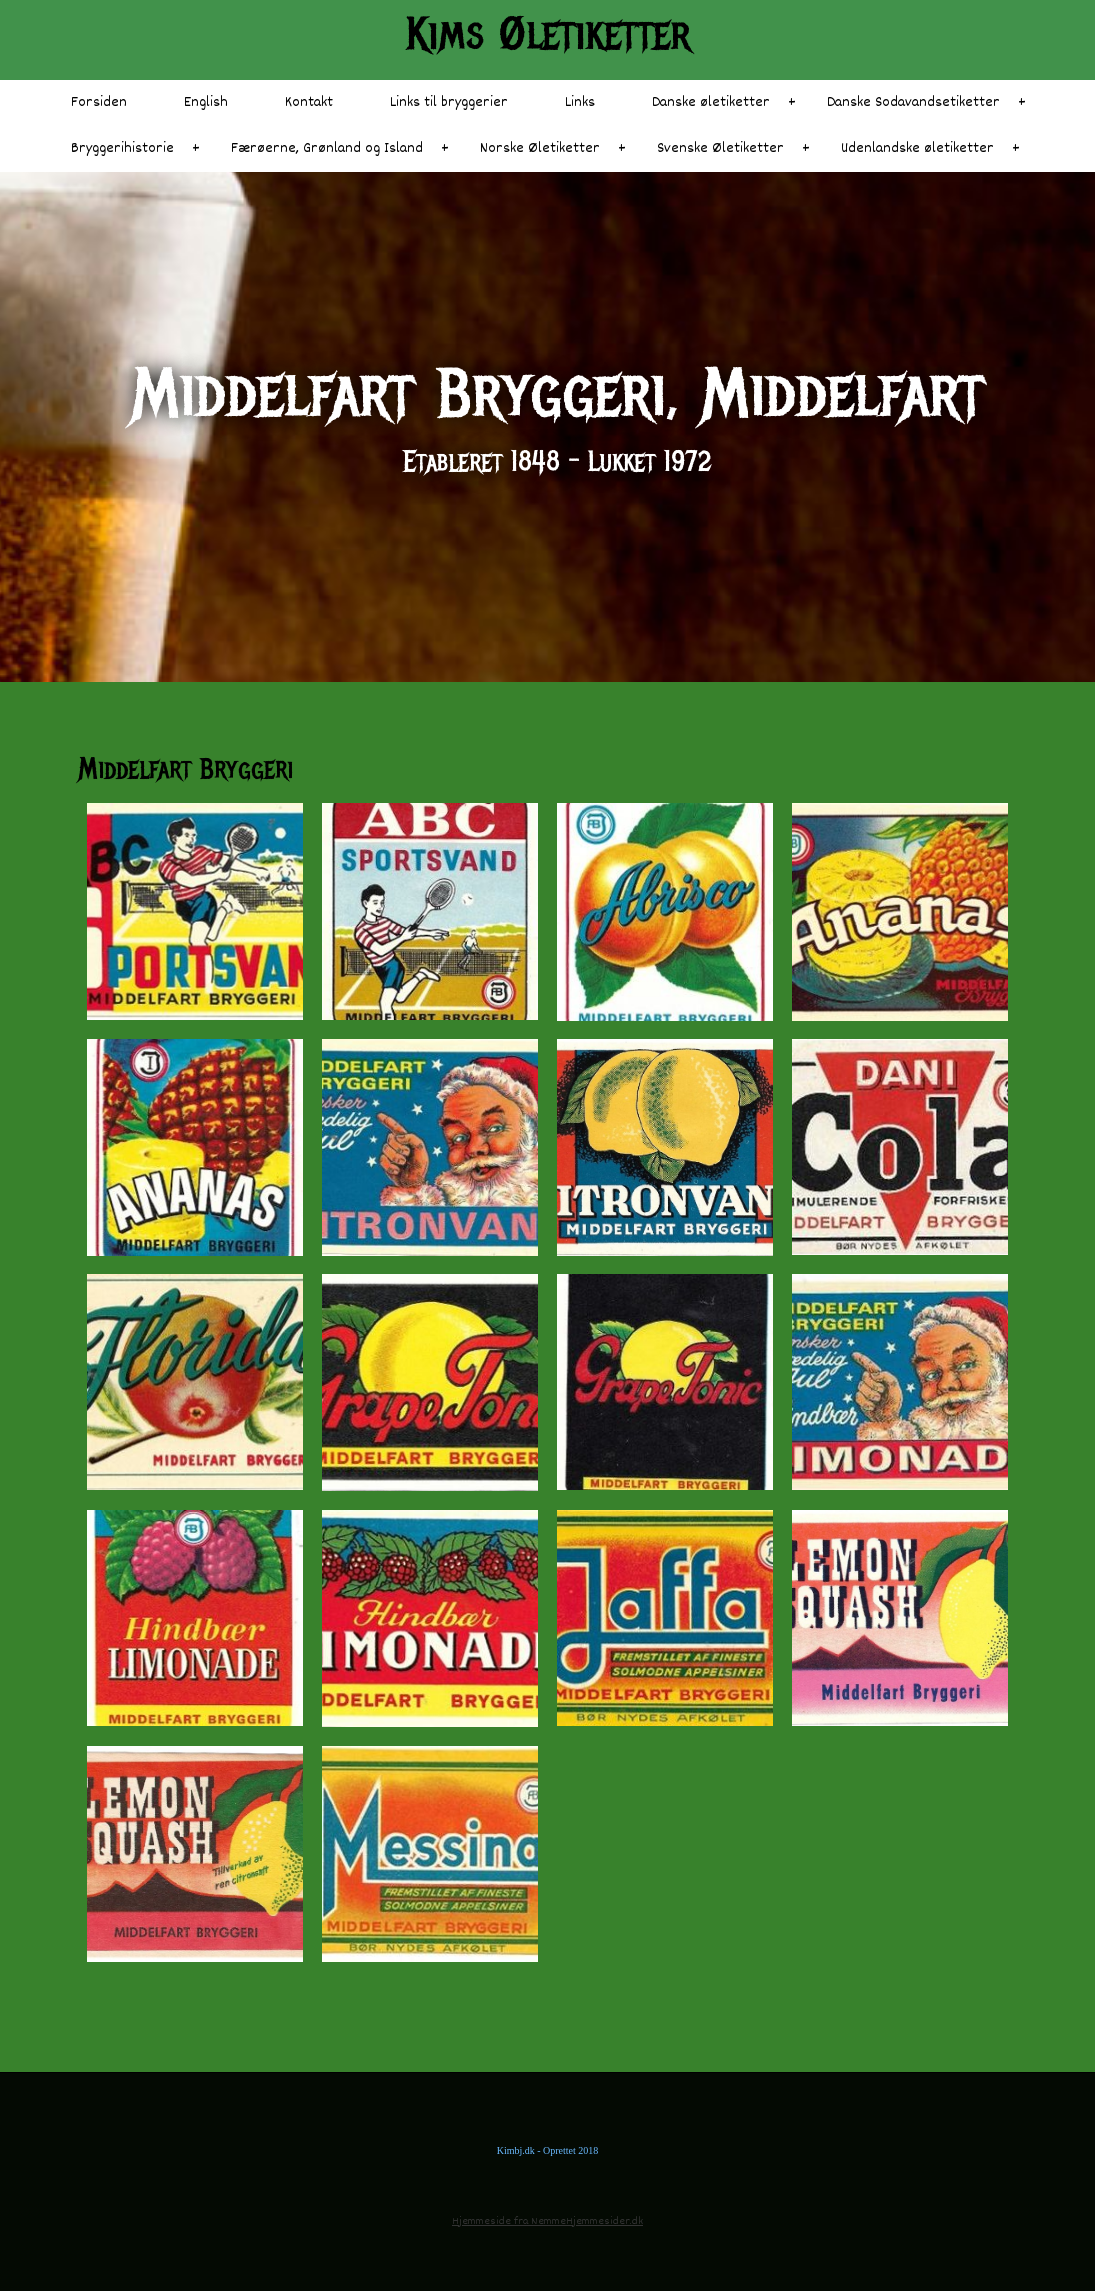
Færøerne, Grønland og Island (327, 148)
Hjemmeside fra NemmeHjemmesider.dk (547, 2221)
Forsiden (99, 102)
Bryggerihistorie (122, 148)
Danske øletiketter (711, 102)
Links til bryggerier (449, 102)
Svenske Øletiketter (720, 148)
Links (580, 102)
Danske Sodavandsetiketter (913, 102)
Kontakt (309, 102)
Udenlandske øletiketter (917, 148)
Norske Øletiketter (540, 148)
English (206, 102)
